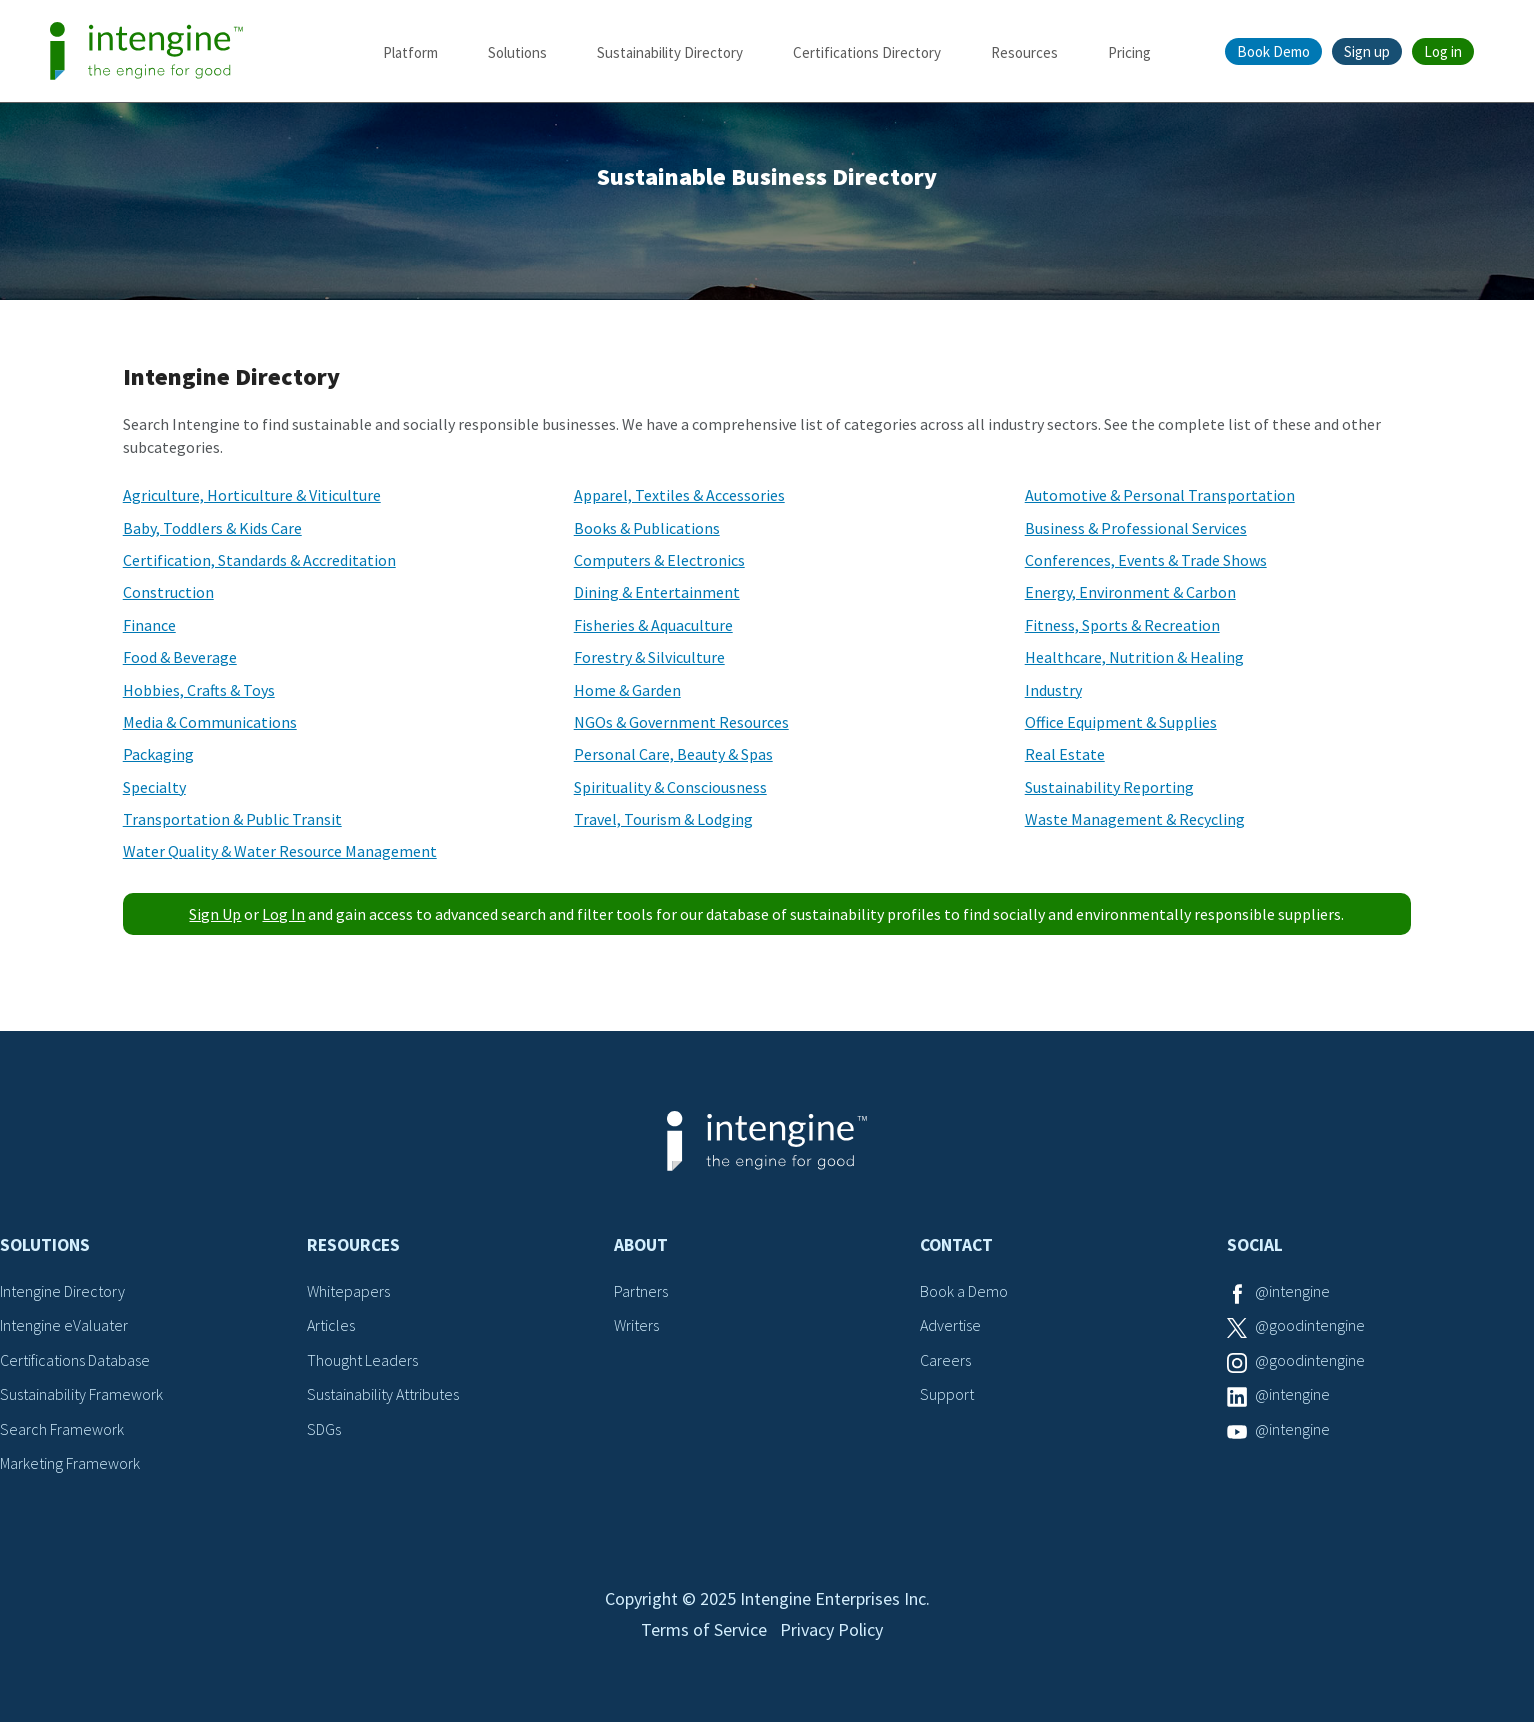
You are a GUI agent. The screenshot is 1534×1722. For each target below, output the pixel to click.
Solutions (517, 52)
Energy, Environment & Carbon (1130, 592)
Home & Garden (627, 690)
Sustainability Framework (81, 1394)
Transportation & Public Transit (232, 819)
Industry (1053, 690)
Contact (956, 1245)
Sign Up (215, 914)
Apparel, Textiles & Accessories (679, 495)
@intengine (1292, 1291)
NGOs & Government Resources (681, 722)
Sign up (1367, 51)
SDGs (324, 1429)
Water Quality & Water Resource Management (280, 851)
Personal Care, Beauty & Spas (673, 754)
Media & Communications (210, 722)
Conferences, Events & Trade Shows (1146, 560)
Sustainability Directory (670, 52)
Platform (410, 52)
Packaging (158, 754)
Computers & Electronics (659, 560)
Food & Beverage (180, 657)
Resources (1024, 52)
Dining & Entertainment (657, 592)
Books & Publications (647, 528)
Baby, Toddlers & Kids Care (212, 528)
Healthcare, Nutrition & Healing (1134, 657)
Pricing (1129, 52)
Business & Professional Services (1136, 528)
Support (947, 1394)
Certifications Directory (867, 52)
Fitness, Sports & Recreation (1122, 625)
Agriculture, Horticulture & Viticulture (252, 495)
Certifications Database (75, 1360)
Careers (945, 1360)
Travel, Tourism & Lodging (663, 819)
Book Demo (1273, 51)
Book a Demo (964, 1291)
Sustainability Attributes (383, 1394)
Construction (168, 592)
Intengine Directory (62, 1291)
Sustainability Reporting (1109, 787)
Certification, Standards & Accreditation (259, 560)
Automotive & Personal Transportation (1160, 495)
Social (1255, 1245)
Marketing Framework (70, 1463)
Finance (149, 625)
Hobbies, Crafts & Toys (199, 690)
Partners (641, 1291)
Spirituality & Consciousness (670, 787)
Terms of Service (704, 1629)
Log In (283, 914)
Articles (331, 1325)
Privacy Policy (831, 1629)
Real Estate (1065, 754)
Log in (1443, 51)
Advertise (950, 1325)
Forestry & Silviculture (649, 657)
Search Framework (62, 1429)
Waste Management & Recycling (1135, 819)
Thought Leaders (362, 1360)
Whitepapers (348, 1291)
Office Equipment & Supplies (1121, 722)
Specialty (154, 787)
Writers (636, 1325)
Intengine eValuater (64, 1325)
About (641, 1245)
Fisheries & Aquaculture (653, 625)
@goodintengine (1310, 1325)
